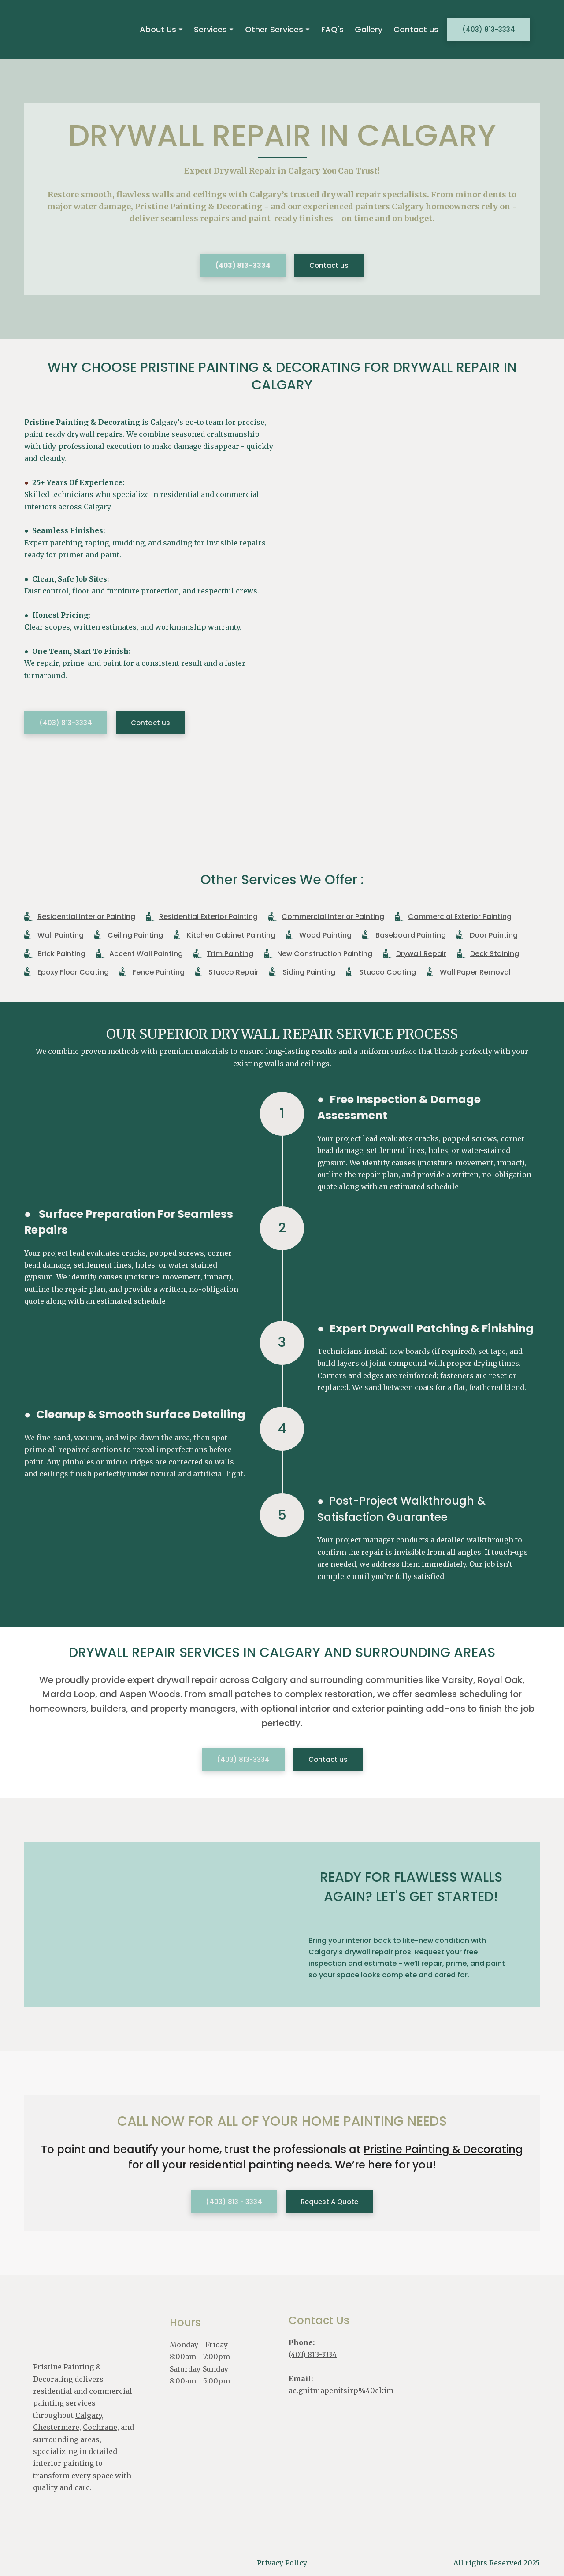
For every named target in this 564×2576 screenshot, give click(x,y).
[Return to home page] (70, 29)
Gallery (368, 29)
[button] (488, 29)
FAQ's (332, 29)
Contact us (415, 29)
